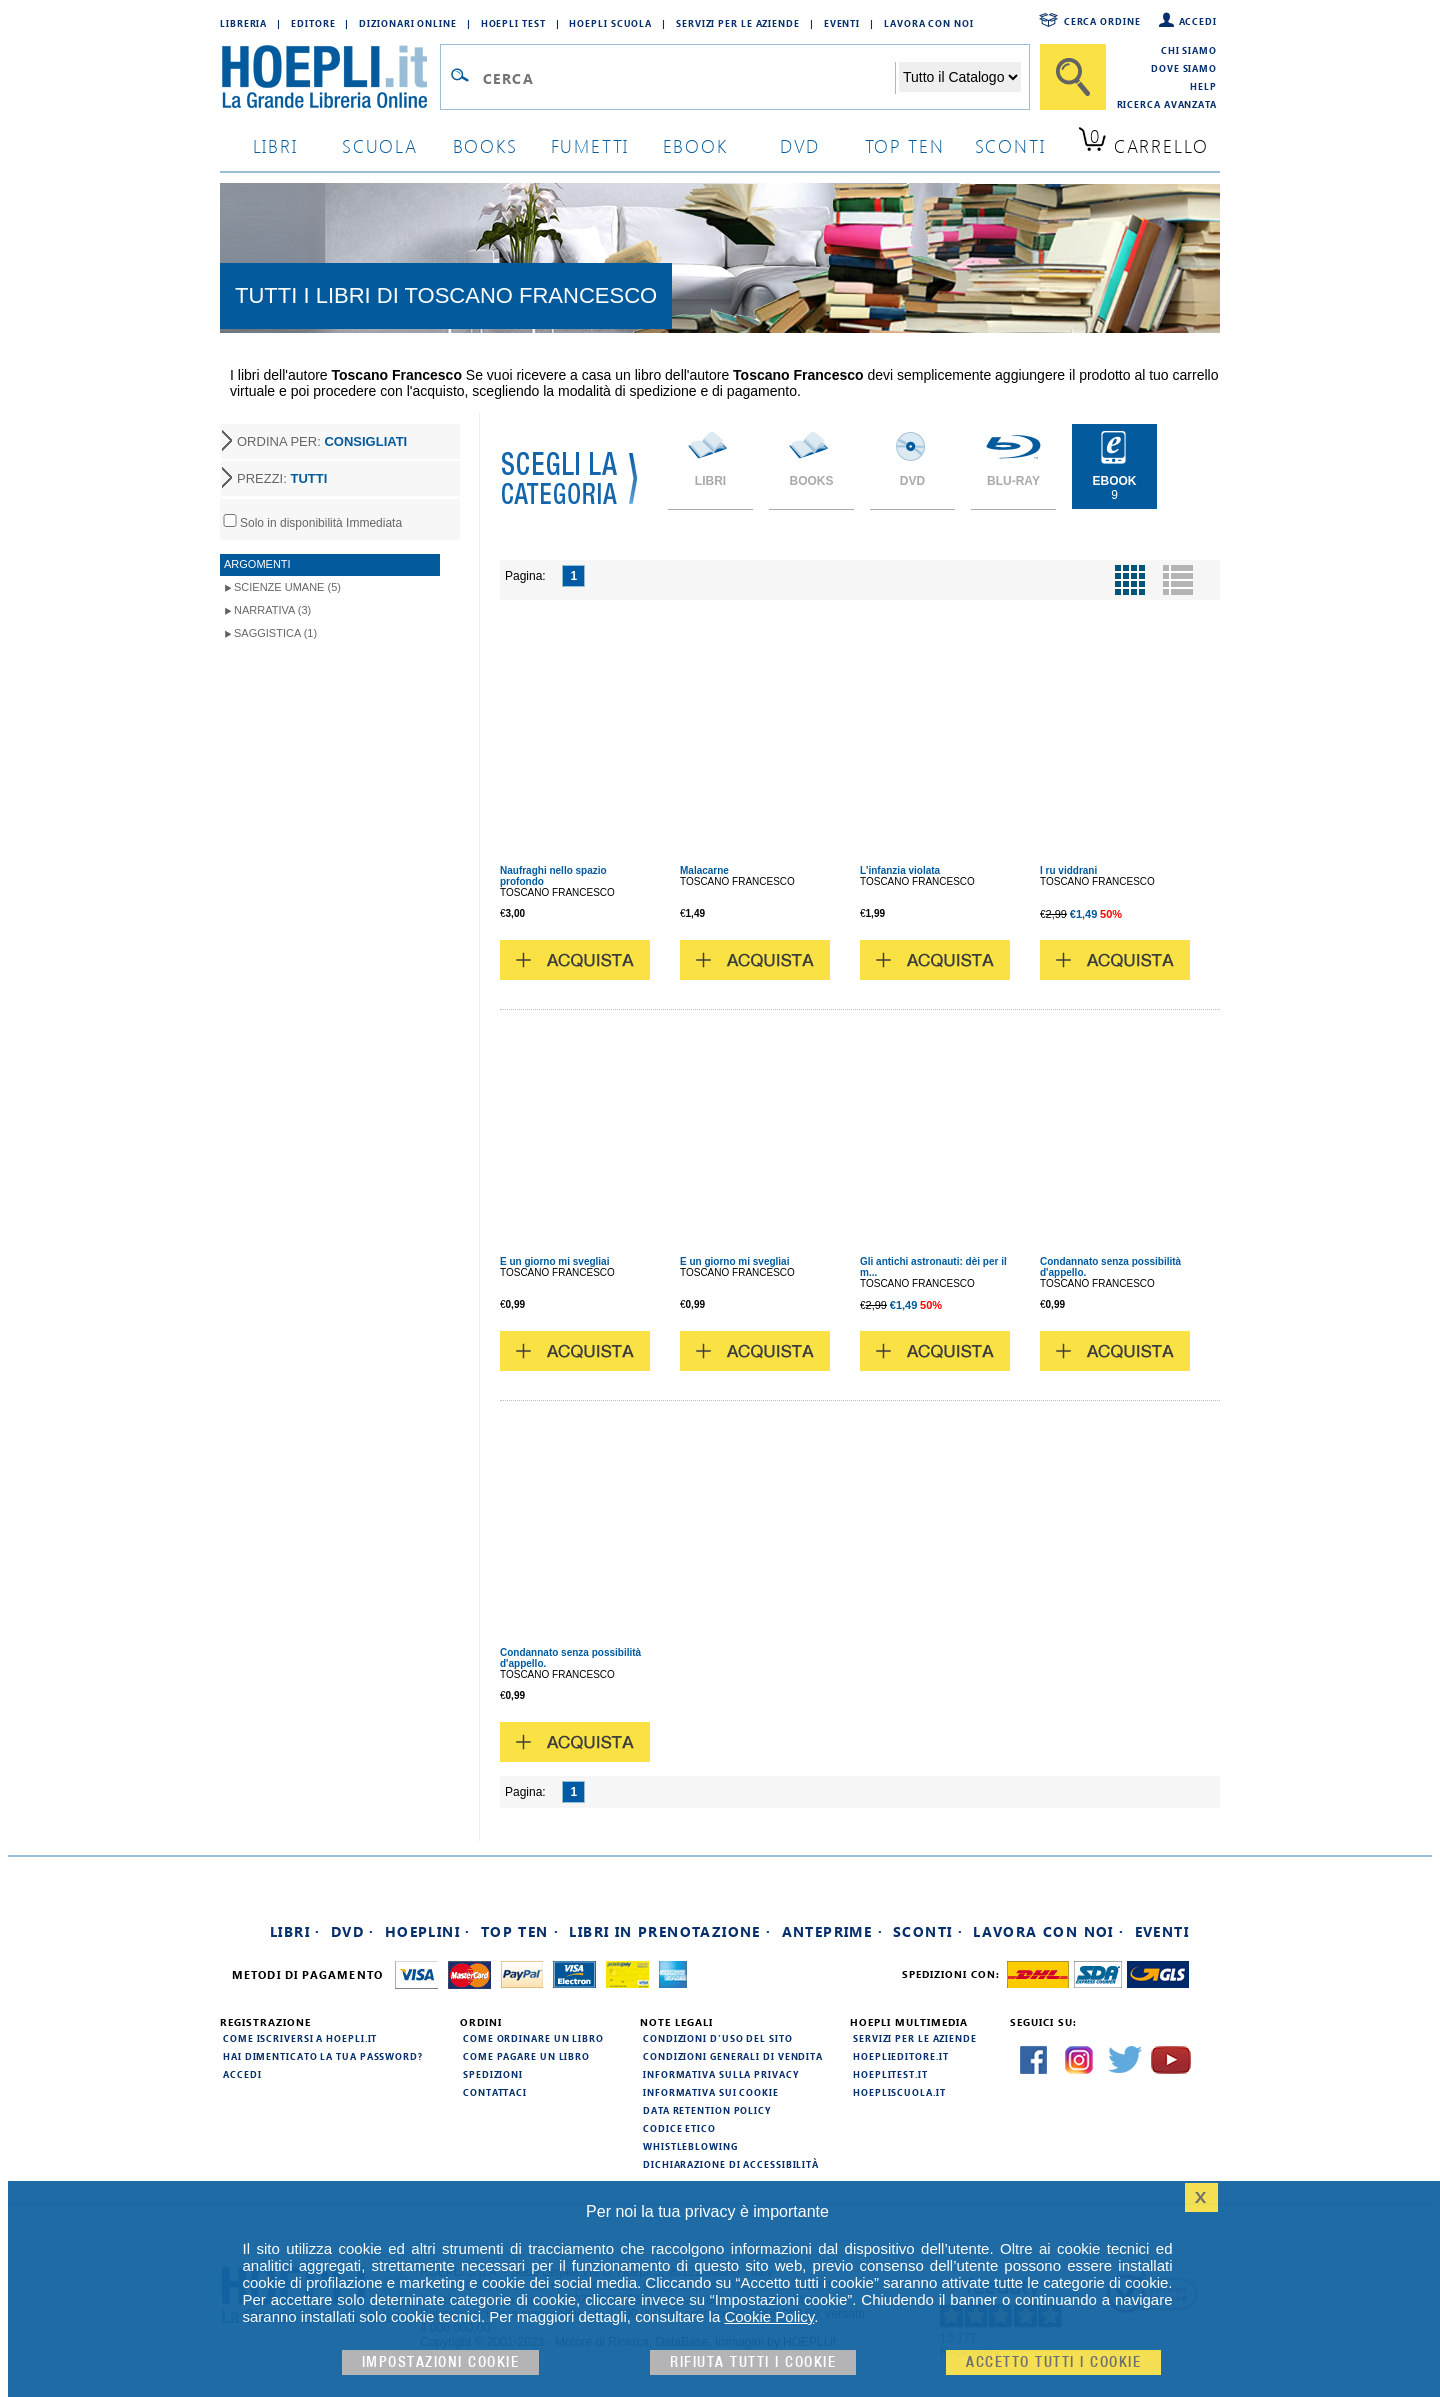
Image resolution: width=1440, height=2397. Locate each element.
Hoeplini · (428, 1931)
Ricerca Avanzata (1167, 104)
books (485, 145)
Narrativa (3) (272, 610)
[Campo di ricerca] (688, 78)
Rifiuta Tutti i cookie (753, 2362)
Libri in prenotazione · (670, 1931)
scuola (380, 145)
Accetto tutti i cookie (1053, 2362)
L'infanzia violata (900, 870)
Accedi (1198, 21)
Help (1203, 86)
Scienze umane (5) (287, 587)
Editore (313, 23)
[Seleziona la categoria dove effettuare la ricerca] (960, 77)
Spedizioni (493, 2074)
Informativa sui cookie (711, 2092)
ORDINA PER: (322, 441)
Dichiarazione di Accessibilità (731, 2164)
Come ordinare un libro (533, 2038)
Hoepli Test (513, 23)
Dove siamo (1184, 68)
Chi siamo (1189, 50)
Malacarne (704, 870)
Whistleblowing (690, 2146)
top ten (905, 145)
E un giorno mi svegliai (554, 1261)
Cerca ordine (1102, 21)
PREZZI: (282, 478)
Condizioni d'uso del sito (718, 2038)
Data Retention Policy (707, 2110)
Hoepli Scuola (610, 23)
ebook (695, 145)
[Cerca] (1073, 77)
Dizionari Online (407, 23)
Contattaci (495, 2092)
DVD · (353, 1931)
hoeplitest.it (890, 2074)
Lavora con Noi (929, 23)
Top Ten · (520, 1931)
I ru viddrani (1068, 870)
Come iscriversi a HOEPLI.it (300, 2038)
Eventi (842, 23)
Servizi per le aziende (738, 23)
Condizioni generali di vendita (733, 2056)
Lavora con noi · (1048, 1931)
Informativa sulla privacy (721, 2074)
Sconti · (928, 1931)
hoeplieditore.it (900, 2056)
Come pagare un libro (526, 2056)
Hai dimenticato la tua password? (323, 2056)
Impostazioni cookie (441, 2362)
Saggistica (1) (275, 633)
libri (275, 145)
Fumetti (590, 145)
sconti (1010, 145)
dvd (800, 145)
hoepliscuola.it (899, 2092)
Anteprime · (832, 1931)
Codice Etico (679, 2128)
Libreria (243, 23)
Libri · (295, 1931)
